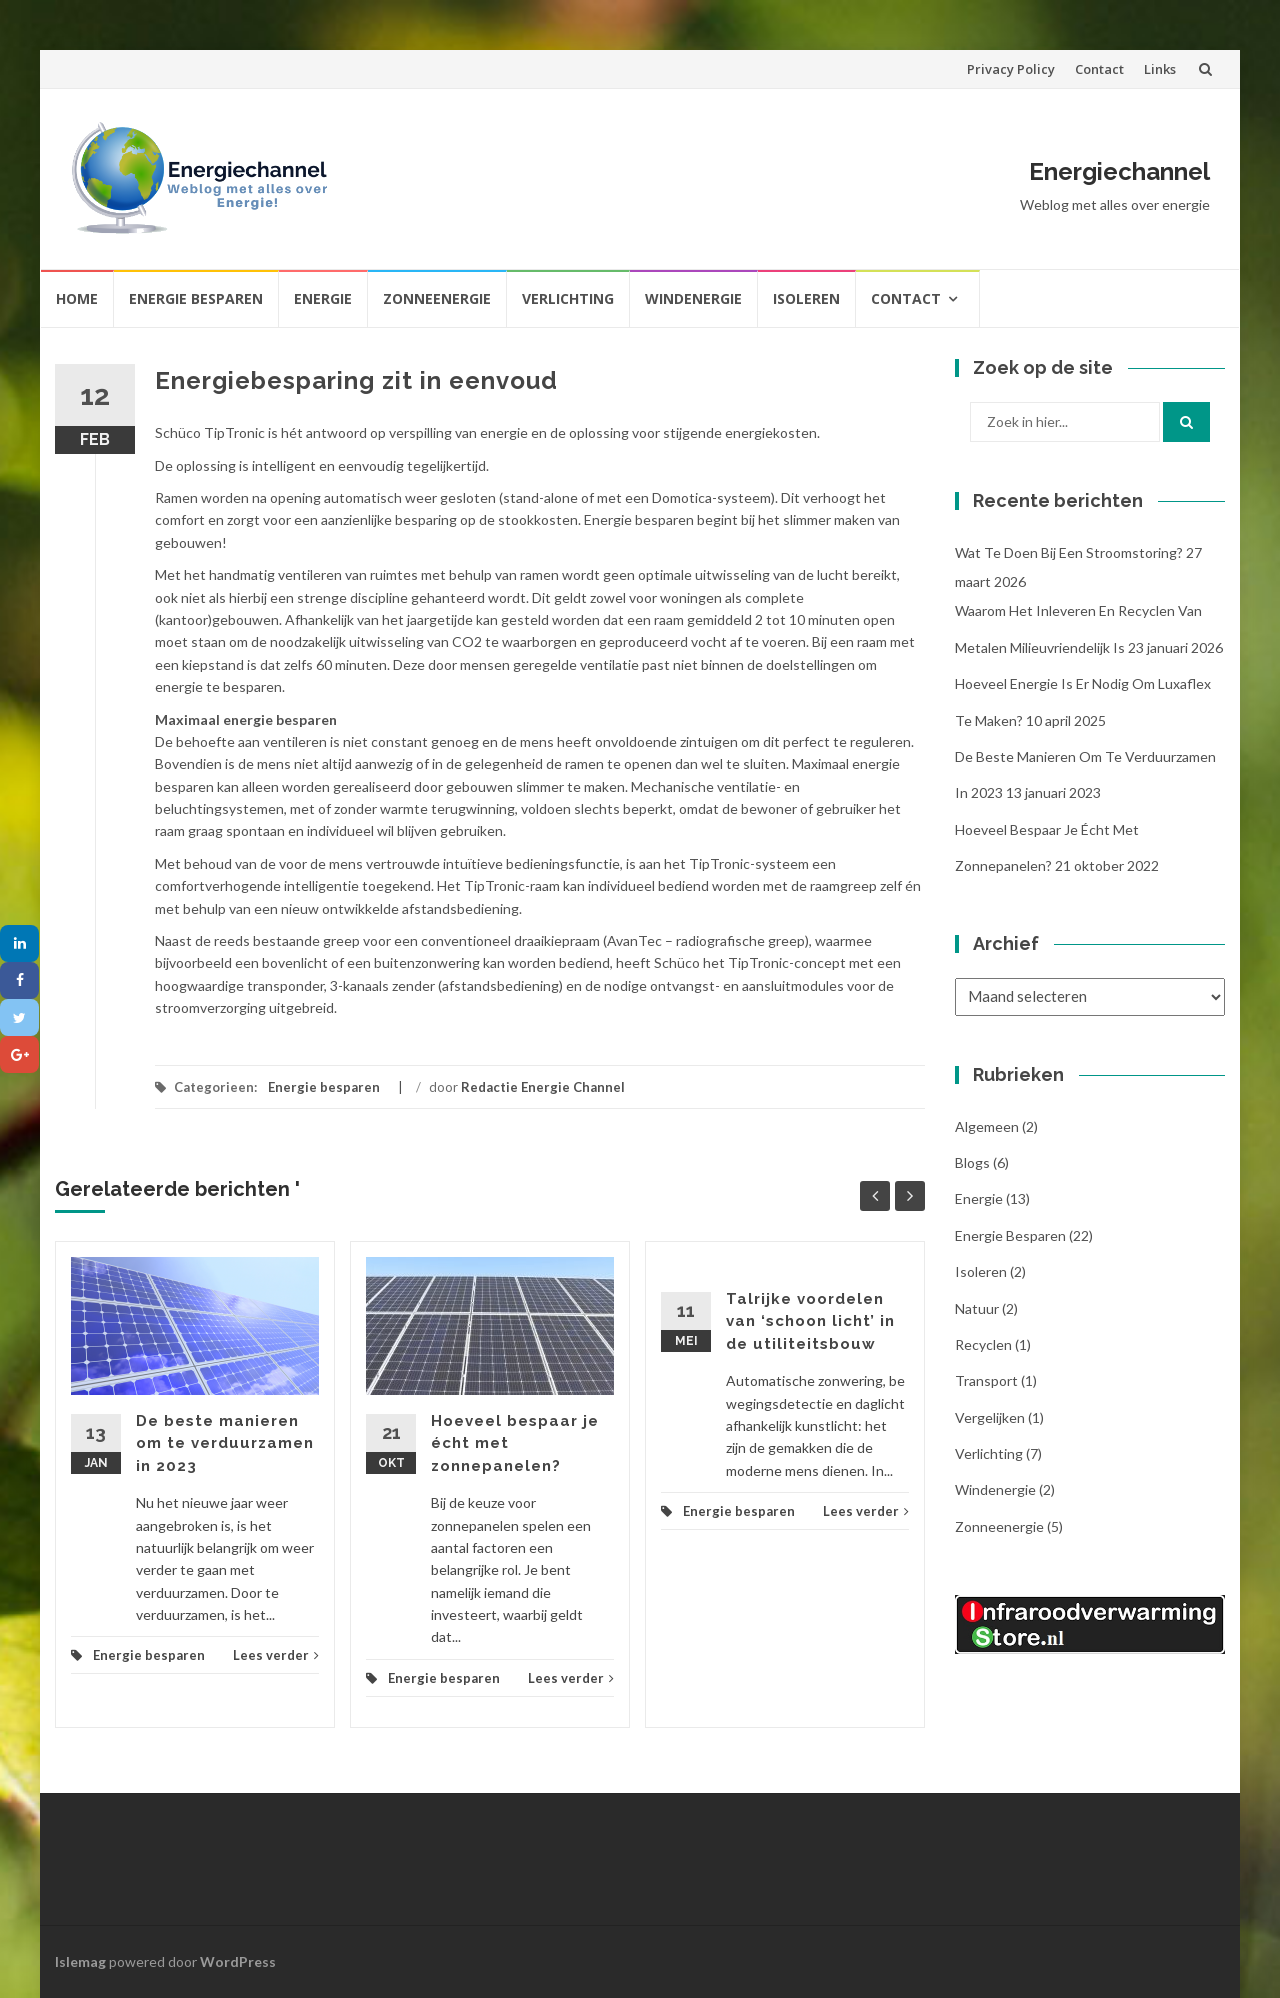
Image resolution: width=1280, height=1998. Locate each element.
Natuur (977, 1308)
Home (77, 298)
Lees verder (276, 1655)
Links (1160, 69)
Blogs (972, 1162)
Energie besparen (196, 298)
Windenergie (693, 298)
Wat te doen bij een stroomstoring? (1069, 552)
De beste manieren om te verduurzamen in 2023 (225, 1443)
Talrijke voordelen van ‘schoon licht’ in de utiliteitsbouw (810, 1321)
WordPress (238, 1961)
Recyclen (983, 1344)
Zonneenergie (437, 298)
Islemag (80, 1961)
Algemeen (987, 1126)
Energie (323, 298)
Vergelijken (990, 1417)
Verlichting (568, 298)
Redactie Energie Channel (543, 1087)
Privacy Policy (1011, 69)
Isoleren (806, 298)
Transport (986, 1380)
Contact (1099, 69)
